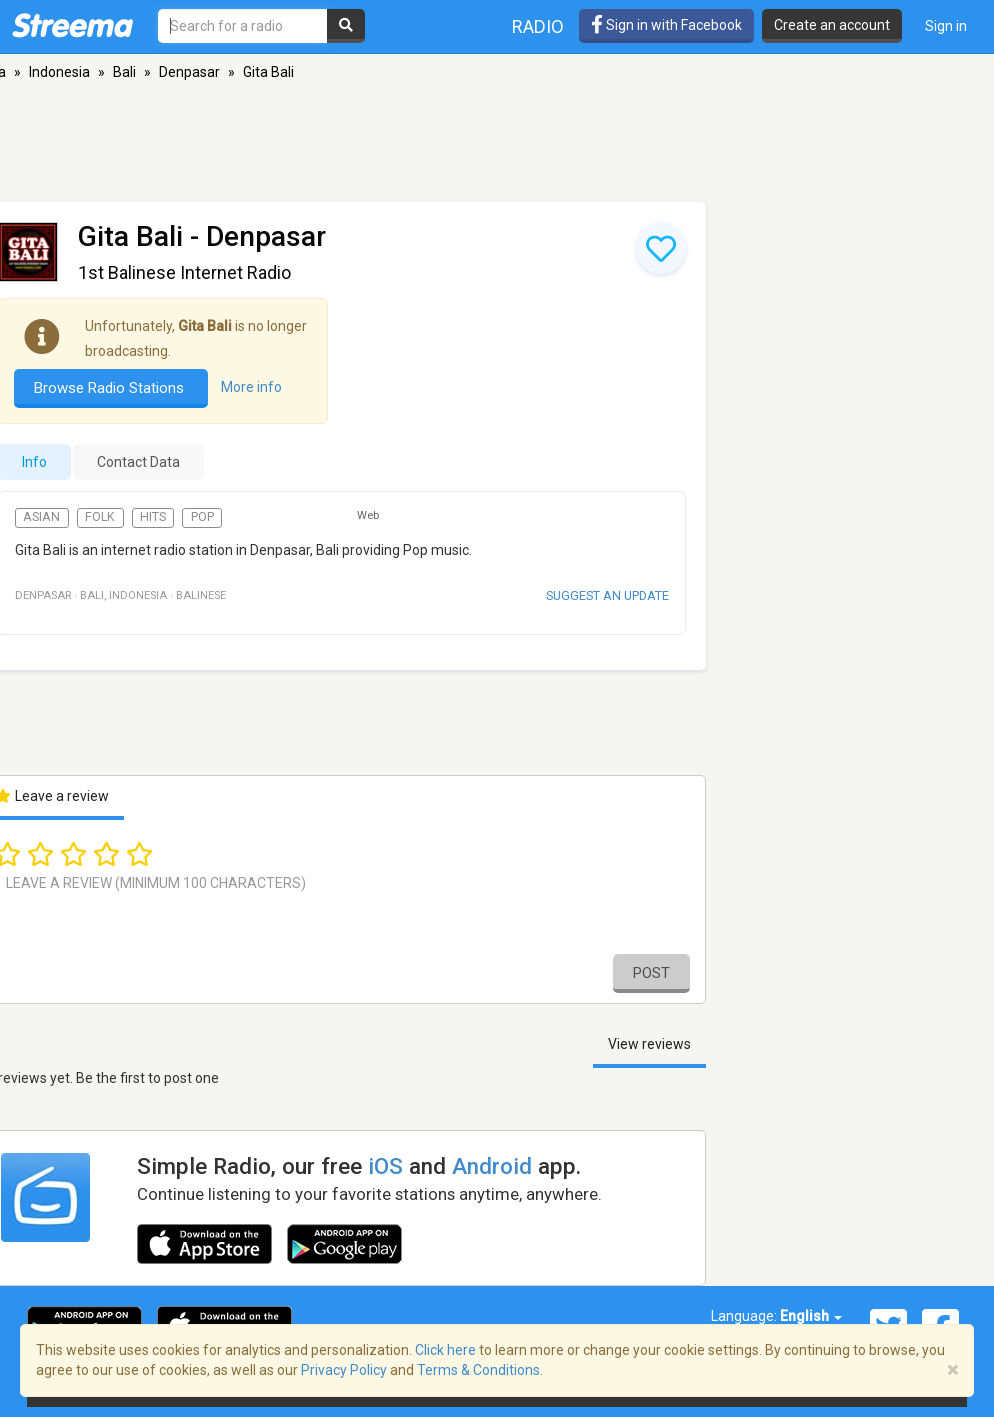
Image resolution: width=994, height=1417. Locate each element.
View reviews (649, 1044)
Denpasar (189, 72)
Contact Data (138, 462)
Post (651, 973)
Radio (538, 26)
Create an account (832, 25)
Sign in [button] (946, 26)
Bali (124, 72)
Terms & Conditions (478, 1370)
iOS (385, 1166)
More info (251, 387)
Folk (100, 517)
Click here (445, 1350)
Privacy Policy (344, 1370)
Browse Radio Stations (111, 388)
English (811, 1316)
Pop (202, 517)
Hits (153, 517)
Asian (41, 517)
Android (492, 1166)
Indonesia (59, 72)
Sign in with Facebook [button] (666, 25)
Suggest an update (607, 595)
